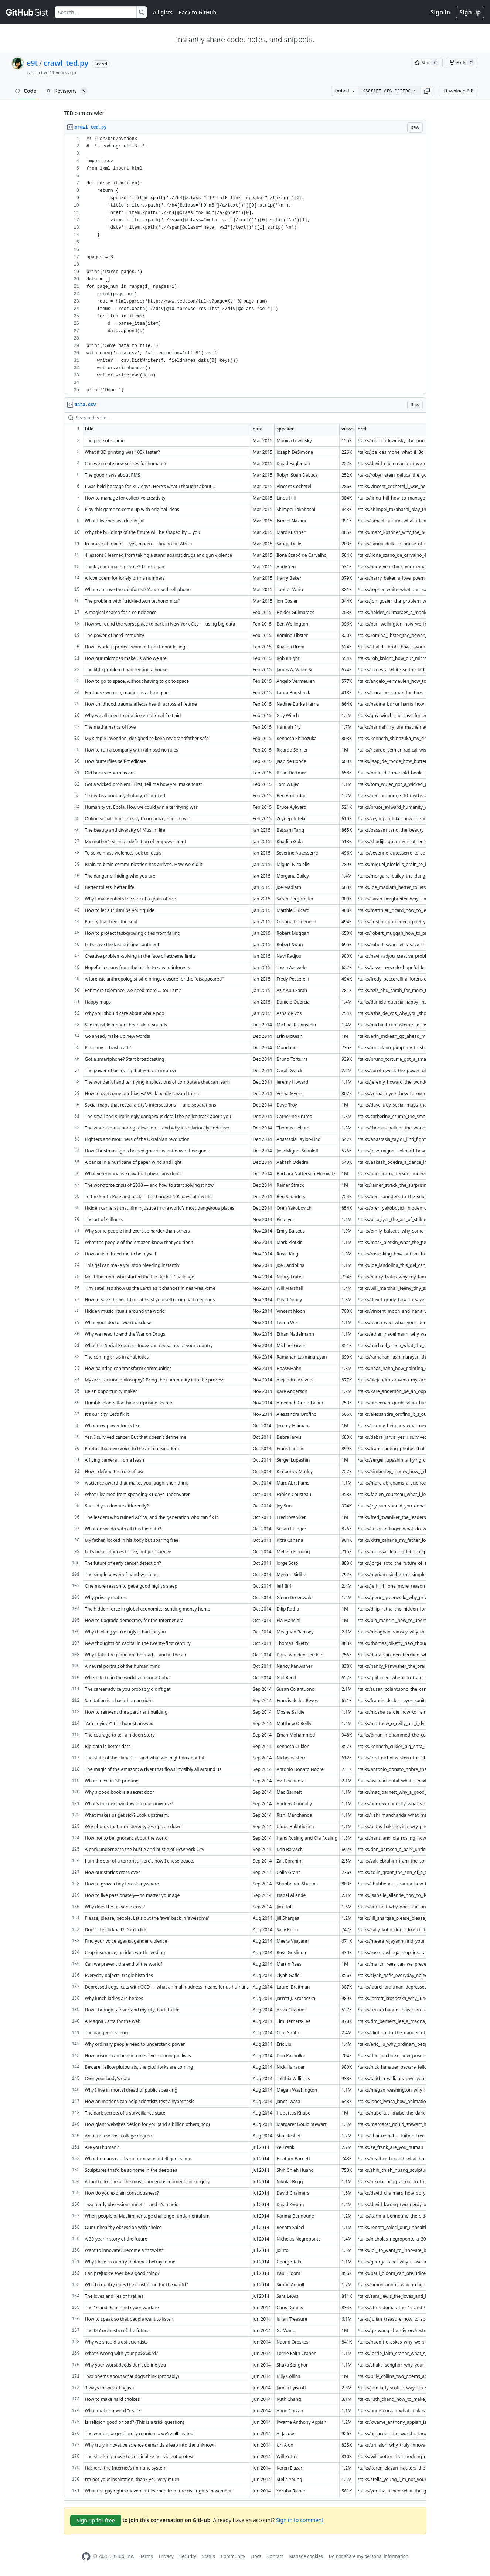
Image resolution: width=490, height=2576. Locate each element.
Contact (275, 2556)
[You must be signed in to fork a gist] (462, 63)
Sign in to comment (299, 2519)
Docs (256, 2556)
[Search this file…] (245, 418)
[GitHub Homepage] (86, 2556)
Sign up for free (95, 2520)
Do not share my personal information (369, 2556)
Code (26, 90)
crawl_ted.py (65, 63)
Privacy (166, 2556)
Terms (146, 2556)
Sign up (470, 12)
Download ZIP (458, 91)
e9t (32, 63)
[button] (427, 91)
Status (208, 2556)
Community (233, 2556)
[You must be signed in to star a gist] (427, 63)
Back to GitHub (197, 12)
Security (188, 2556)
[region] (245, 264)
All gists (163, 12)
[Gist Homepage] (27, 12)
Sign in (440, 12)
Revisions (66, 91)
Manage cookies (306, 2556)
